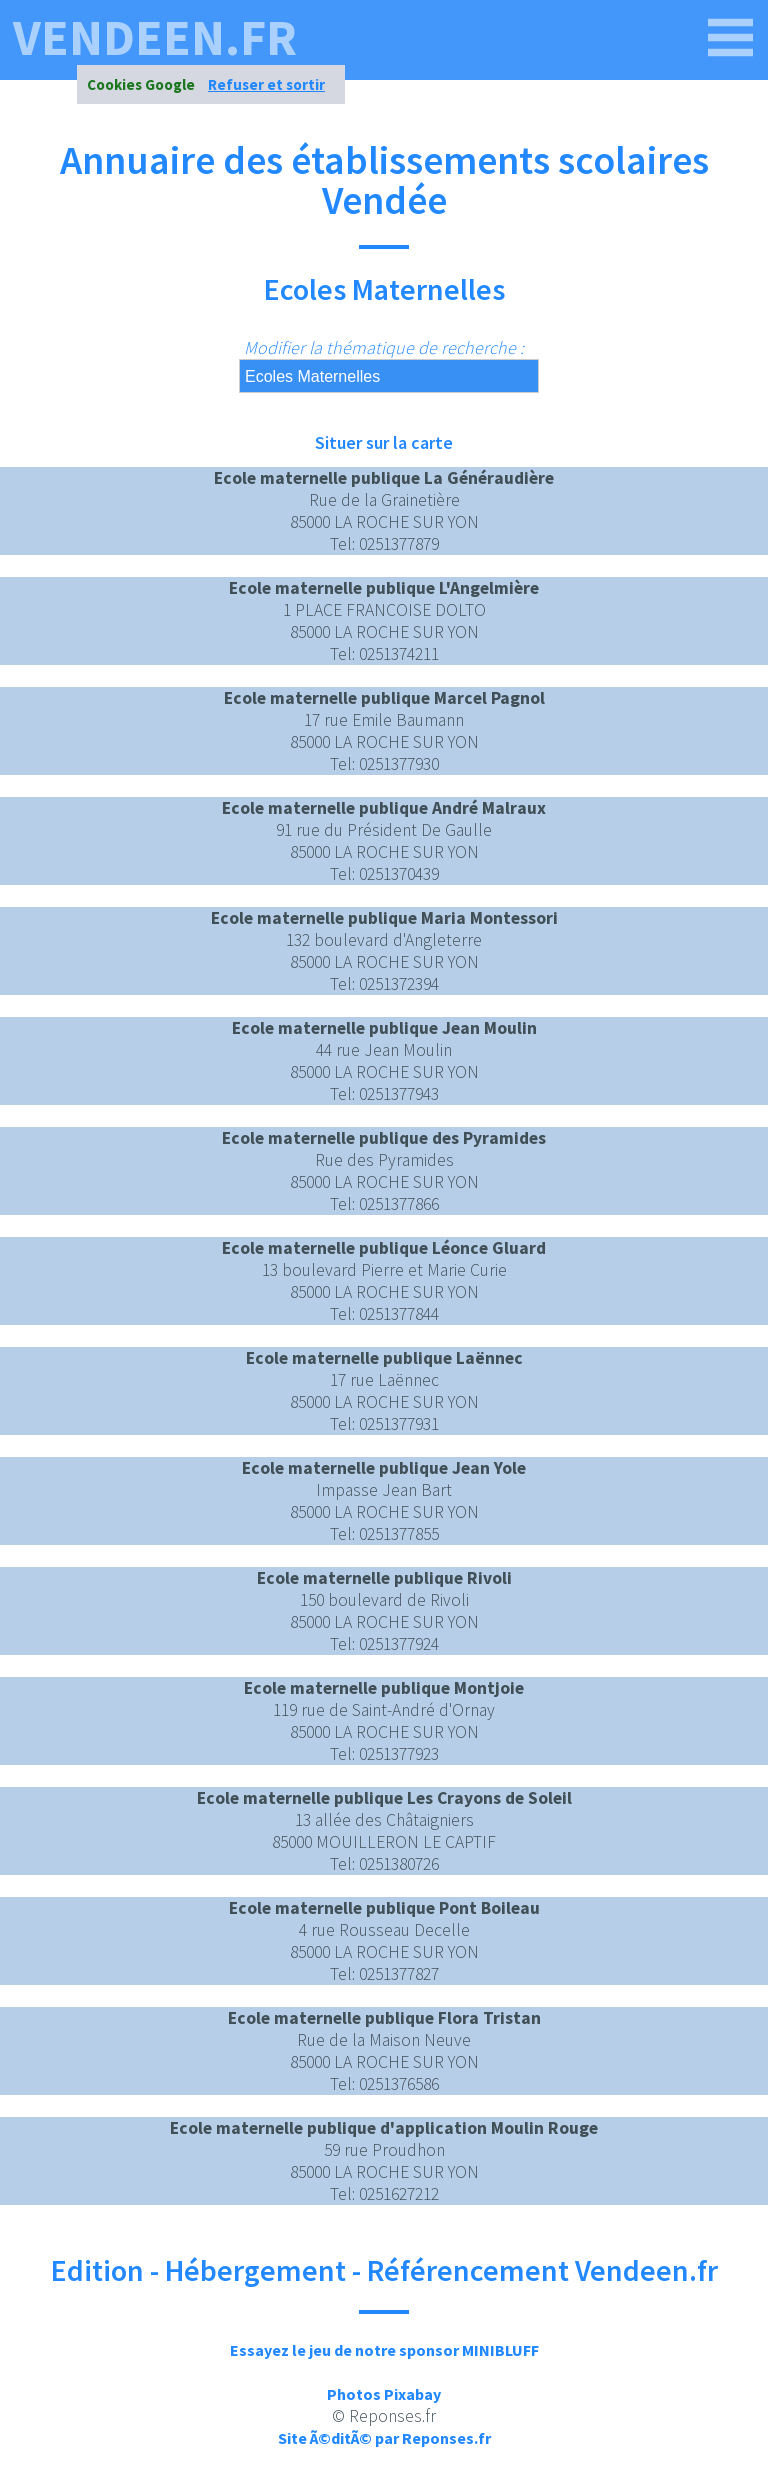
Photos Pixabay (384, 2394)
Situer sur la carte (384, 442)
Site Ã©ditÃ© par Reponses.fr (384, 2438)
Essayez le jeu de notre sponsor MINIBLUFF (384, 2350)
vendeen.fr (155, 38)
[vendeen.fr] (731, 38)
